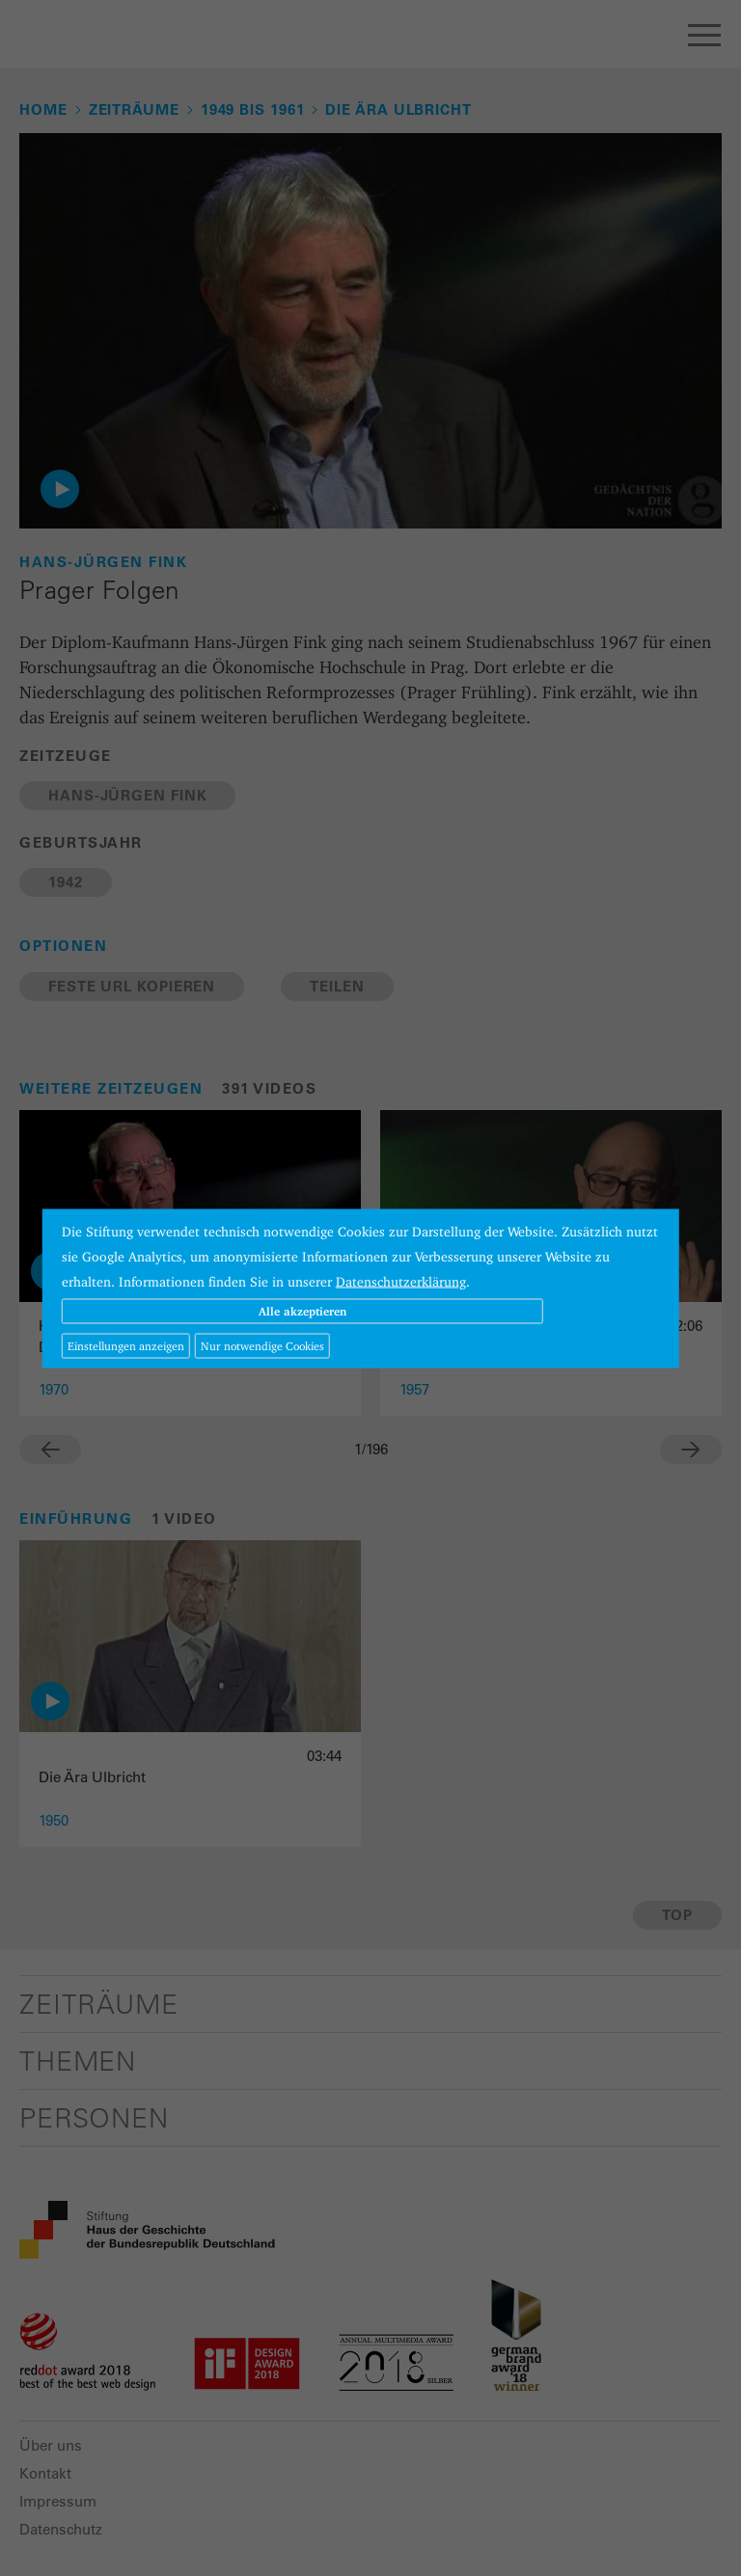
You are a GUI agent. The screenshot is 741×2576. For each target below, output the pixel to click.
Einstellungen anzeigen (126, 1345)
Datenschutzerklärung (401, 1280)
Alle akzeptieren (302, 1310)
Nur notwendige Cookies (262, 1345)
